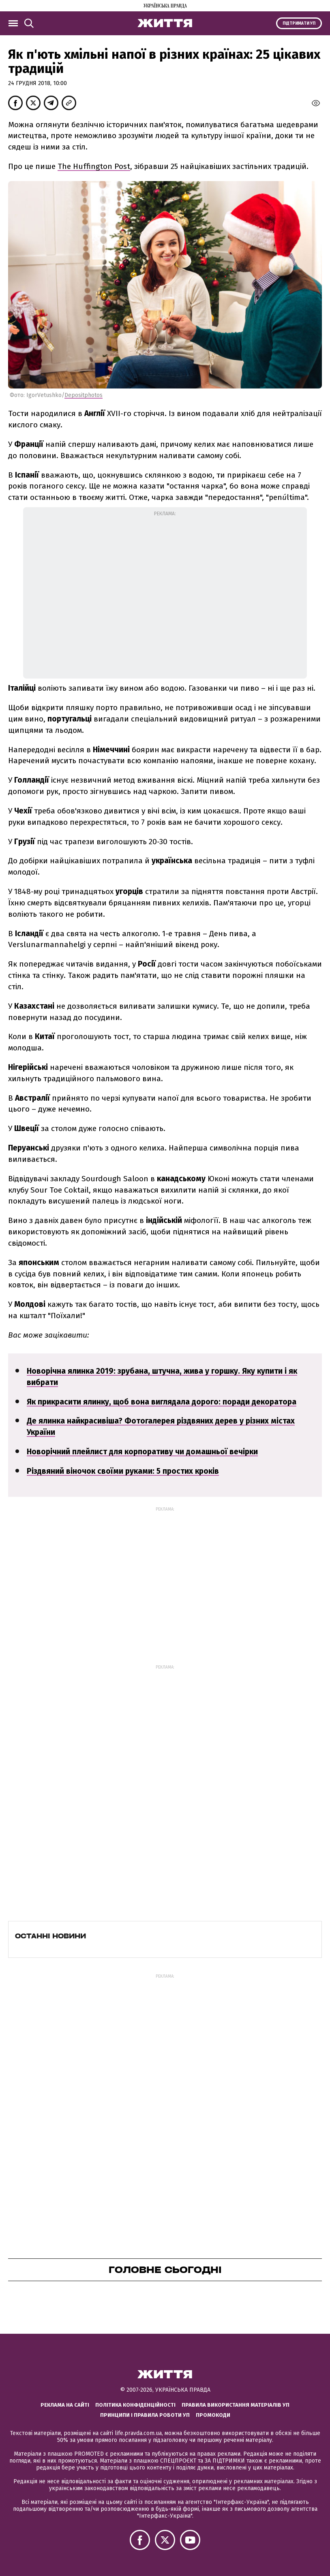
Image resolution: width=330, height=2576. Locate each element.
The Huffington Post (94, 166)
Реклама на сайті (65, 2405)
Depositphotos (83, 395)
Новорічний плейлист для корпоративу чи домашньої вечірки (142, 1451)
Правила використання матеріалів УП (235, 2405)
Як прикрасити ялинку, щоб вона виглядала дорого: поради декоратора (161, 1401)
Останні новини (50, 1935)
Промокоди (213, 2415)
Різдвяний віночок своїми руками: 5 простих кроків (123, 1471)
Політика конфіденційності (135, 2405)
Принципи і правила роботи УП (145, 2415)
